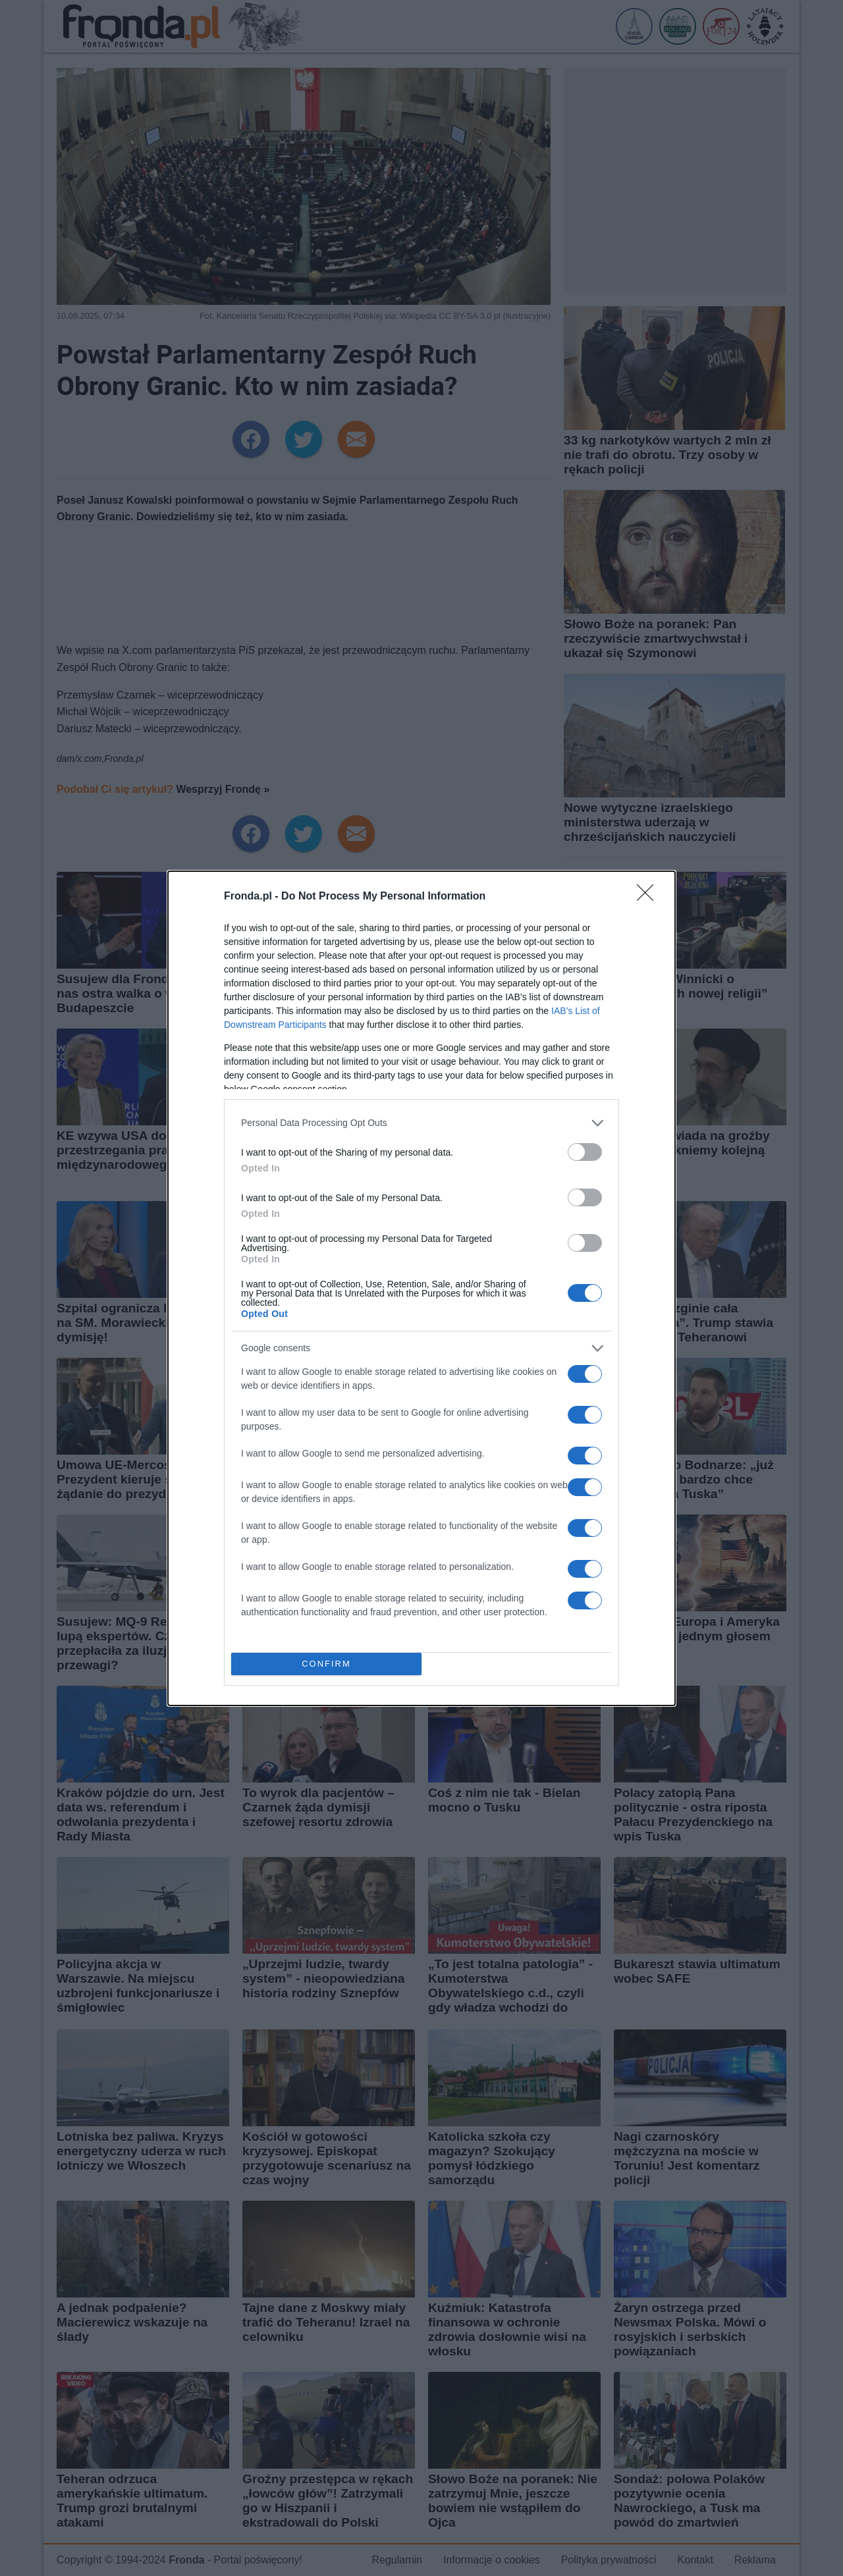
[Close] (649, 896)
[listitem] (421, 1123)
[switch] (585, 1152)
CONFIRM (326, 1663)
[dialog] (421, 1288)
